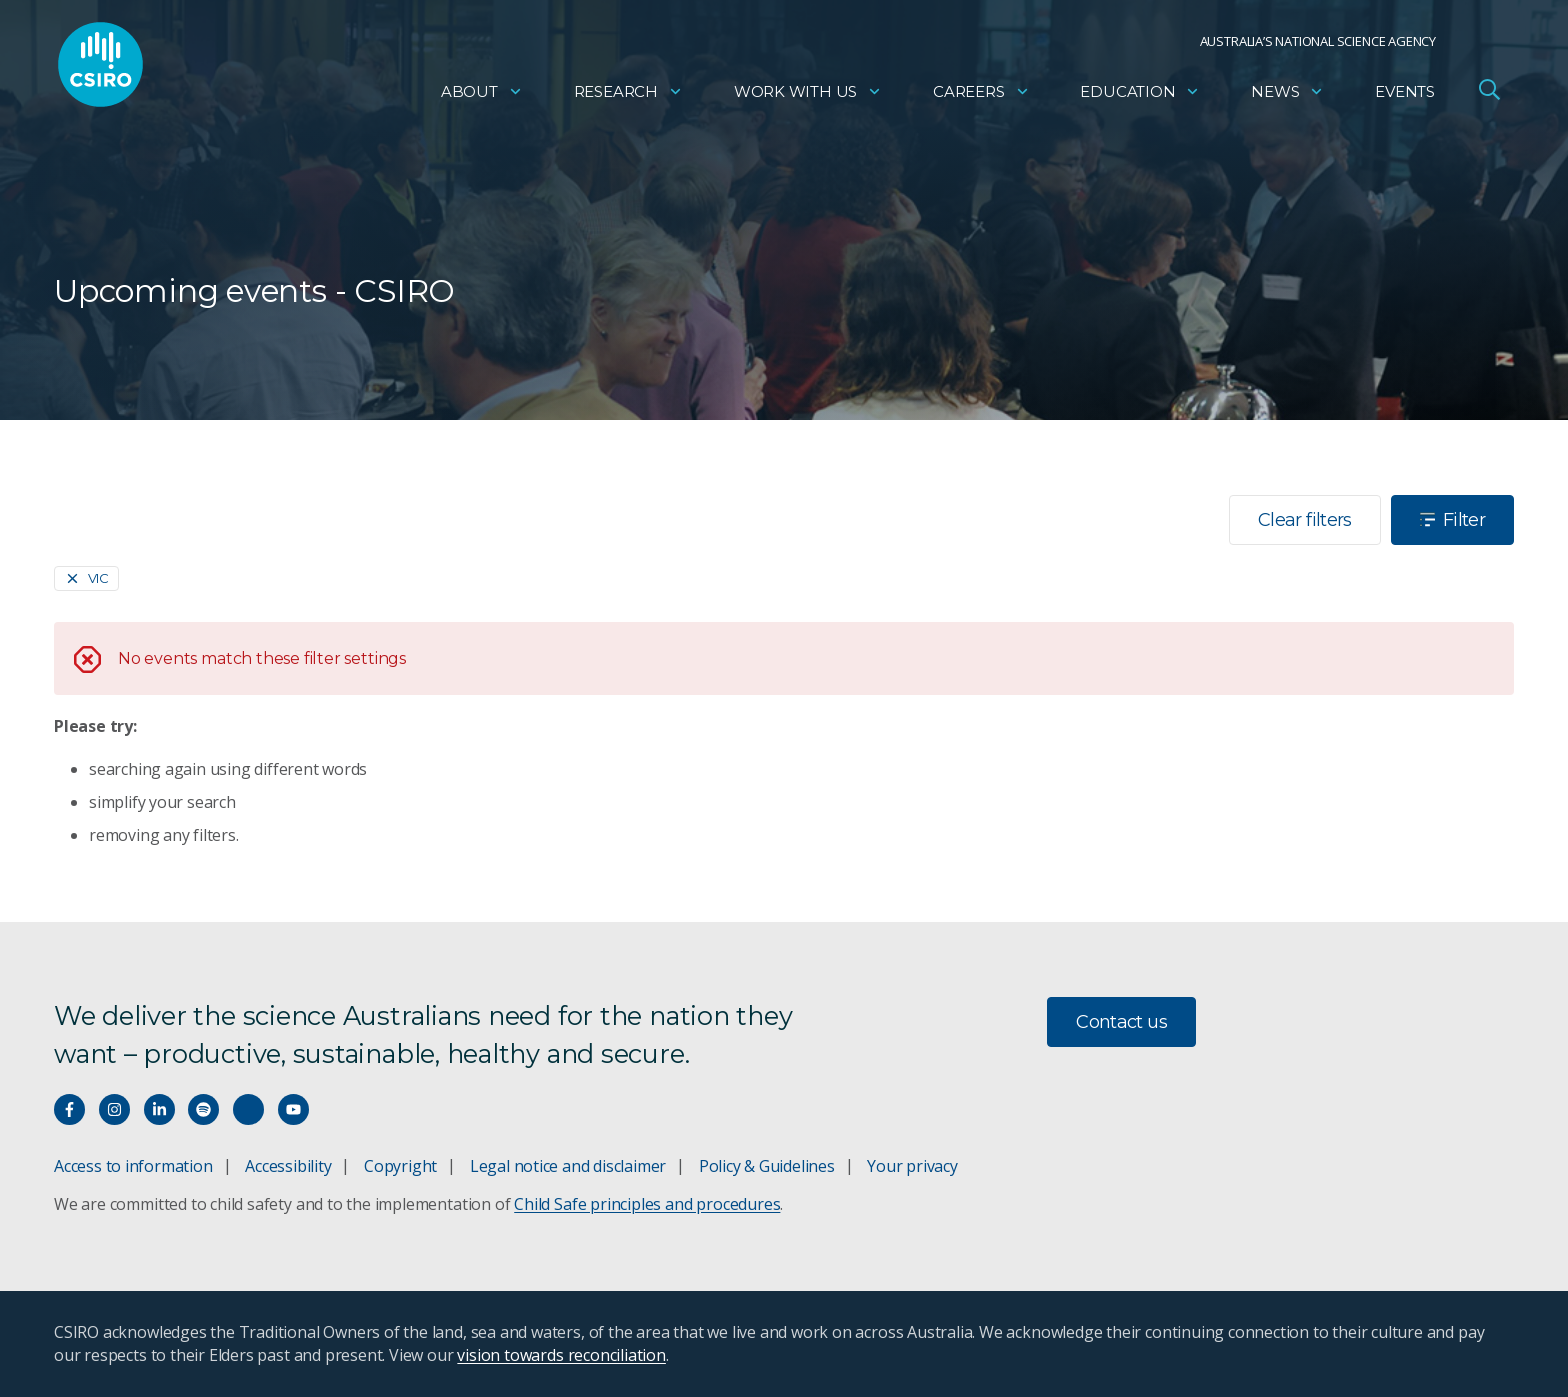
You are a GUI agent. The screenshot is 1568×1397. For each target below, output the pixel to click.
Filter (1452, 520)
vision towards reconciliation (561, 1355)
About (482, 95)
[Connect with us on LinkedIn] (159, 1109)
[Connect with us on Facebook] (69, 1109)
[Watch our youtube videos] (293, 1109)
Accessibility (288, 1166)
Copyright (400, 1166)
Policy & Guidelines (767, 1166)
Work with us (808, 95)
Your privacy (912, 1166)
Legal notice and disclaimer (568, 1166)
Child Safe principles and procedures (647, 1204)
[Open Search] (1489, 94)
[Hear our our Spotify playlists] (203, 1109)
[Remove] (86, 578)
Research (628, 95)
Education (1140, 95)
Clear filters (1305, 520)
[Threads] (248, 1109)
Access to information (133, 1166)
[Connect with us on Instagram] (114, 1109)
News (1287, 95)
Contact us (1121, 1022)
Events (1405, 95)
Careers (981, 95)
